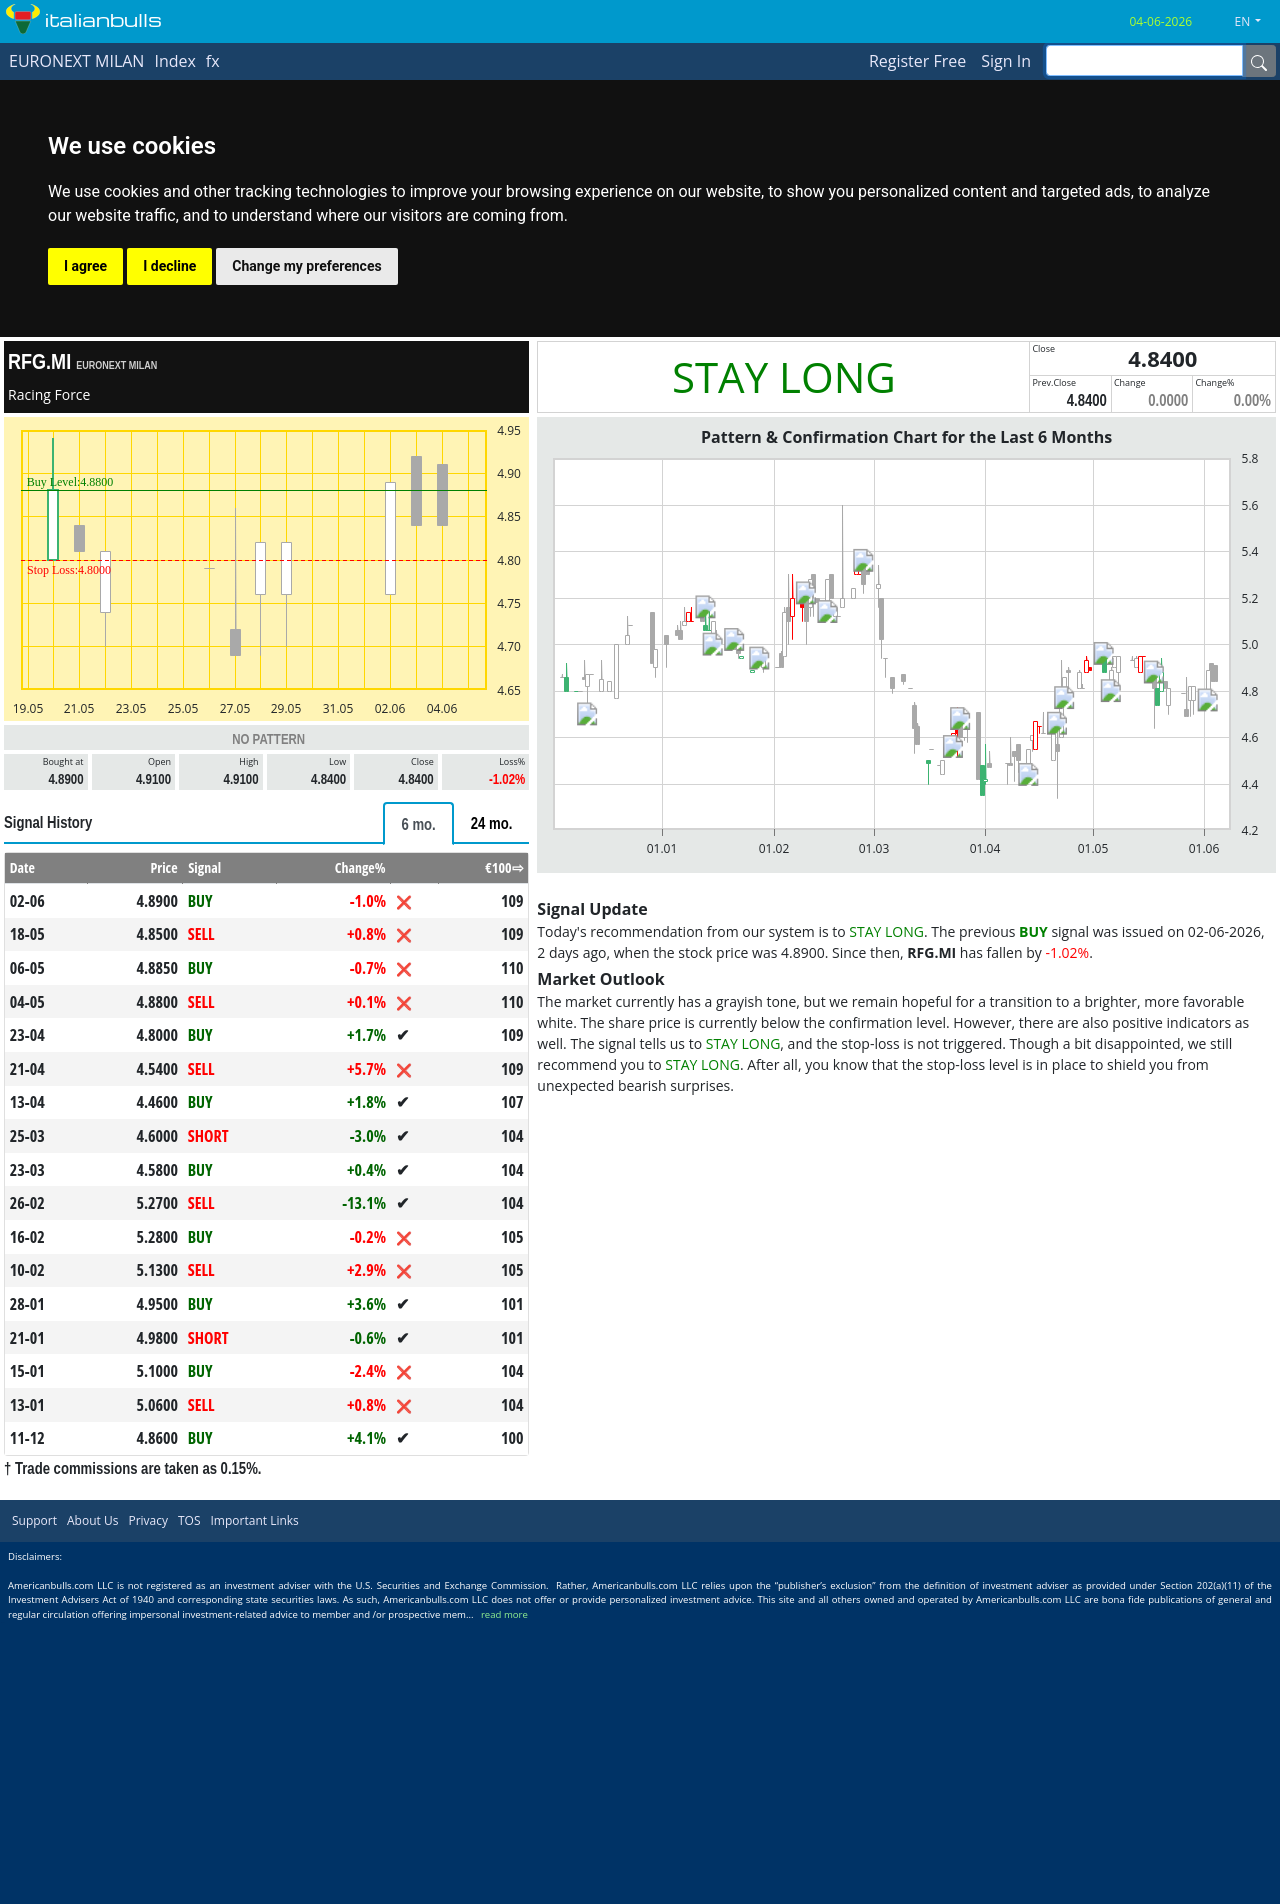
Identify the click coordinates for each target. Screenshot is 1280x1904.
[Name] (1259, 61)
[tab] (418, 823)
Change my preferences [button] (306, 266)
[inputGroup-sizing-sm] (1144, 60)
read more (504, 1614)
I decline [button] (169, 266)
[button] (1256, 22)
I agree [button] (85, 266)
